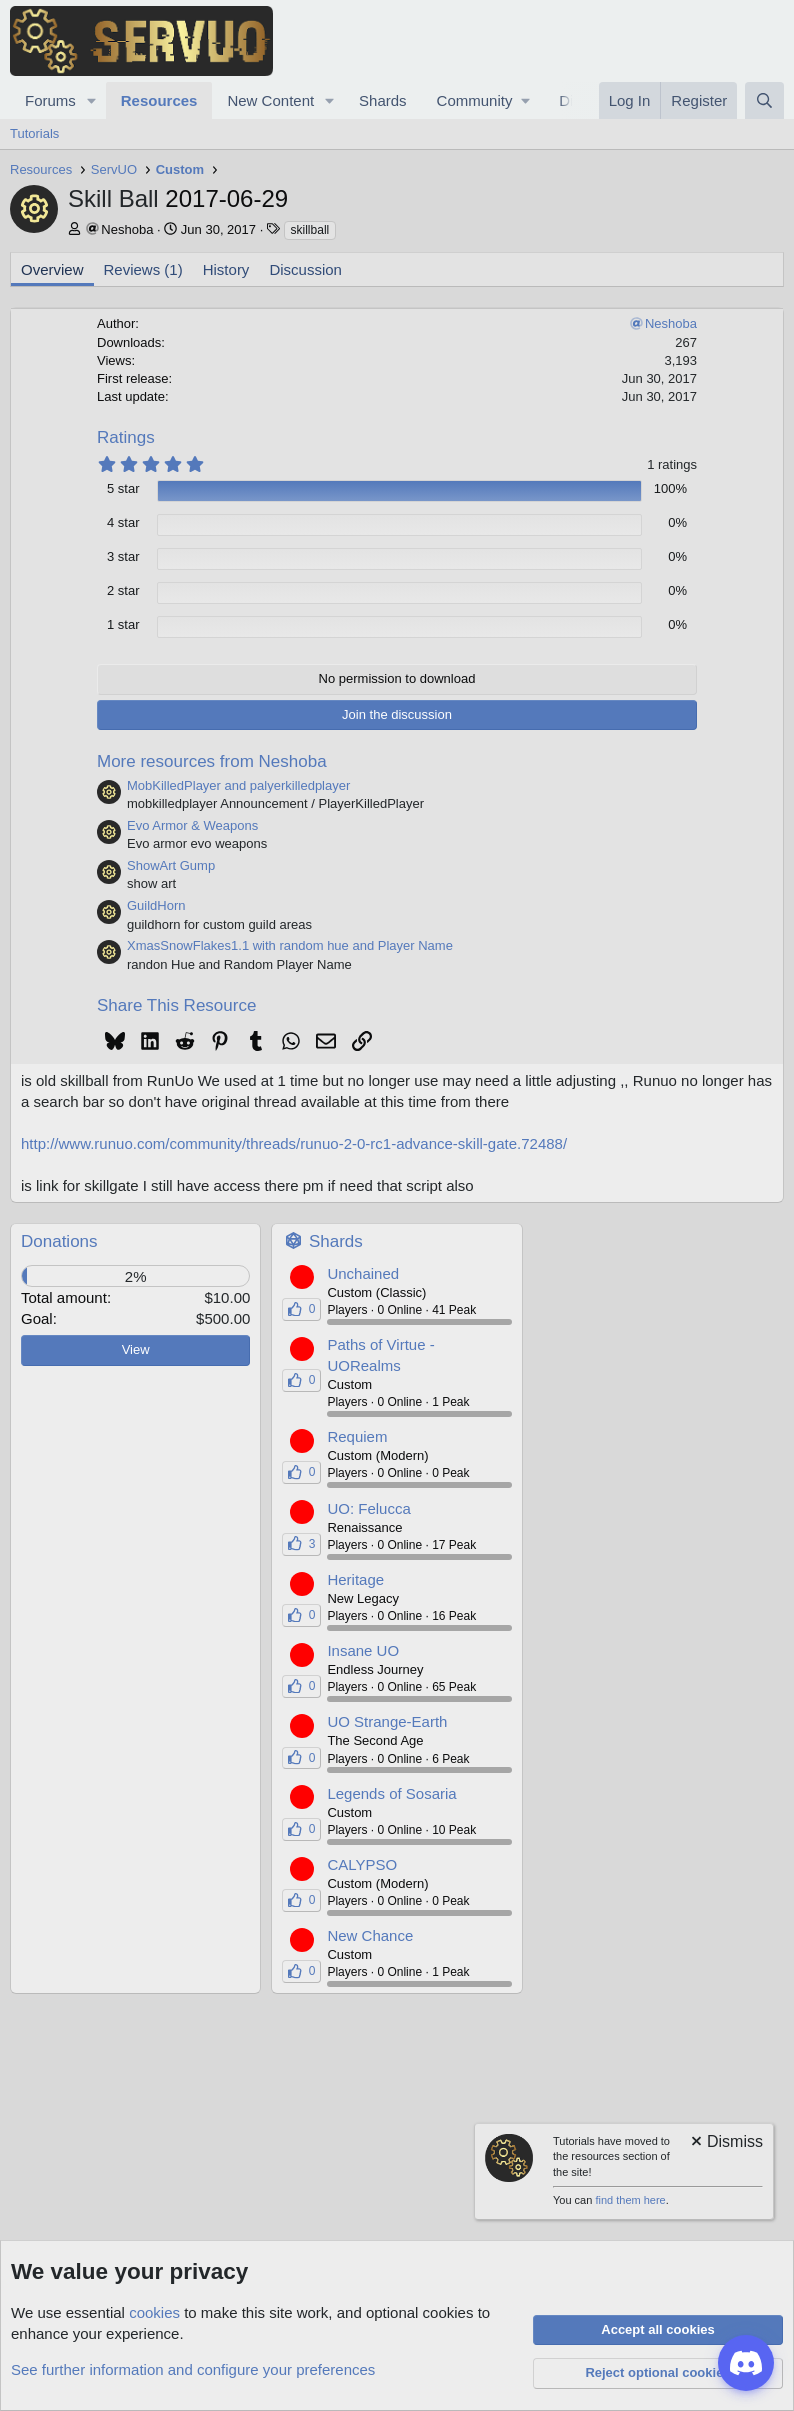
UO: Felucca (368, 1508)
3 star (123, 556)
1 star (123, 624)
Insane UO (363, 1650)
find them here (630, 2200)
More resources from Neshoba (212, 761)
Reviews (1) (143, 269)
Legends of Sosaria (391, 1793)
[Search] (764, 100)
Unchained (363, 1273)
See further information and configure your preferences (193, 2369)
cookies (154, 2312)
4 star (123, 522)
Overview (52, 269)
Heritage (355, 1579)
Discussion (305, 269)
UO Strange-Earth (387, 1721)
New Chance (370, 1935)
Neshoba (127, 229)
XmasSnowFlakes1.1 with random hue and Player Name (290, 945)
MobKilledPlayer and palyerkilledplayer (238, 785)
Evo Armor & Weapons (192, 825)
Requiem (357, 1436)
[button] (92, 100)
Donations (59, 1241)
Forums (50, 100)
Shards (383, 100)
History (226, 269)
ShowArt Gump (171, 865)
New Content (270, 100)
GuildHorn (156, 905)
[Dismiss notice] (725, 2143)
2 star (123, 590)
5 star (123, 488)
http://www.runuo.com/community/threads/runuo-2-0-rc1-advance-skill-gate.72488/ (294, 1143)
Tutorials (34, 133)
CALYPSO (362, 1864)
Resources (159, 100)
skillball (310, 230)
